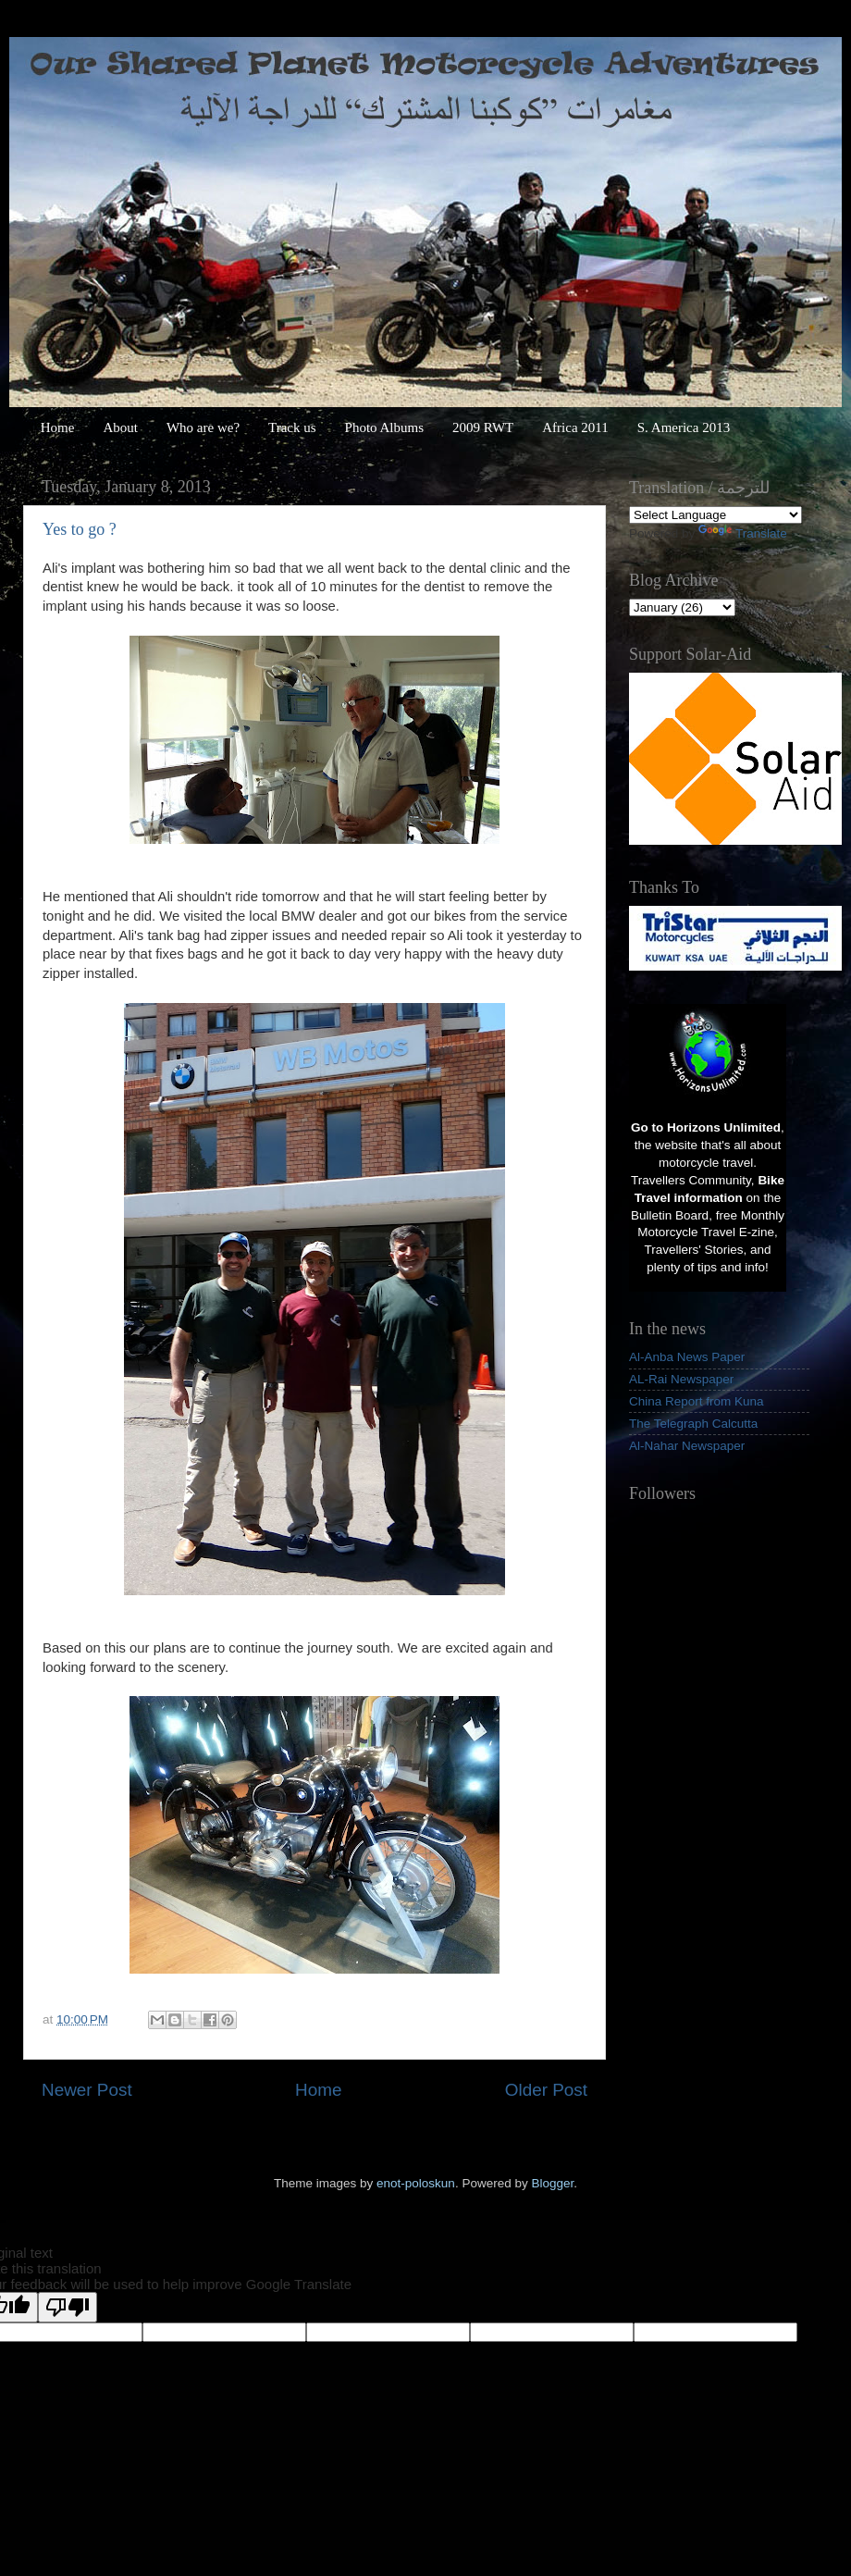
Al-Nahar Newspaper (687, 1446)
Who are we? (203, 427)
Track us (292, 427)
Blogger (552, 2183)
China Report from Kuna (696, 1401)
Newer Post (87, 2089)
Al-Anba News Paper (687, 1357)
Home (58, 427)
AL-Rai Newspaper (681, 1379)
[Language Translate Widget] (715, 515)
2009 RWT (482, 427)
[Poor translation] (67, 2307)
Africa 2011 (575, 427)
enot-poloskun (415, 2183)
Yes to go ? (80, 529)
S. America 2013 (683, 427)
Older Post (546, 2089)
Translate (742, 533)
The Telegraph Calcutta (693, 1423)
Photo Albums (384, 427)
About (120, 427)
